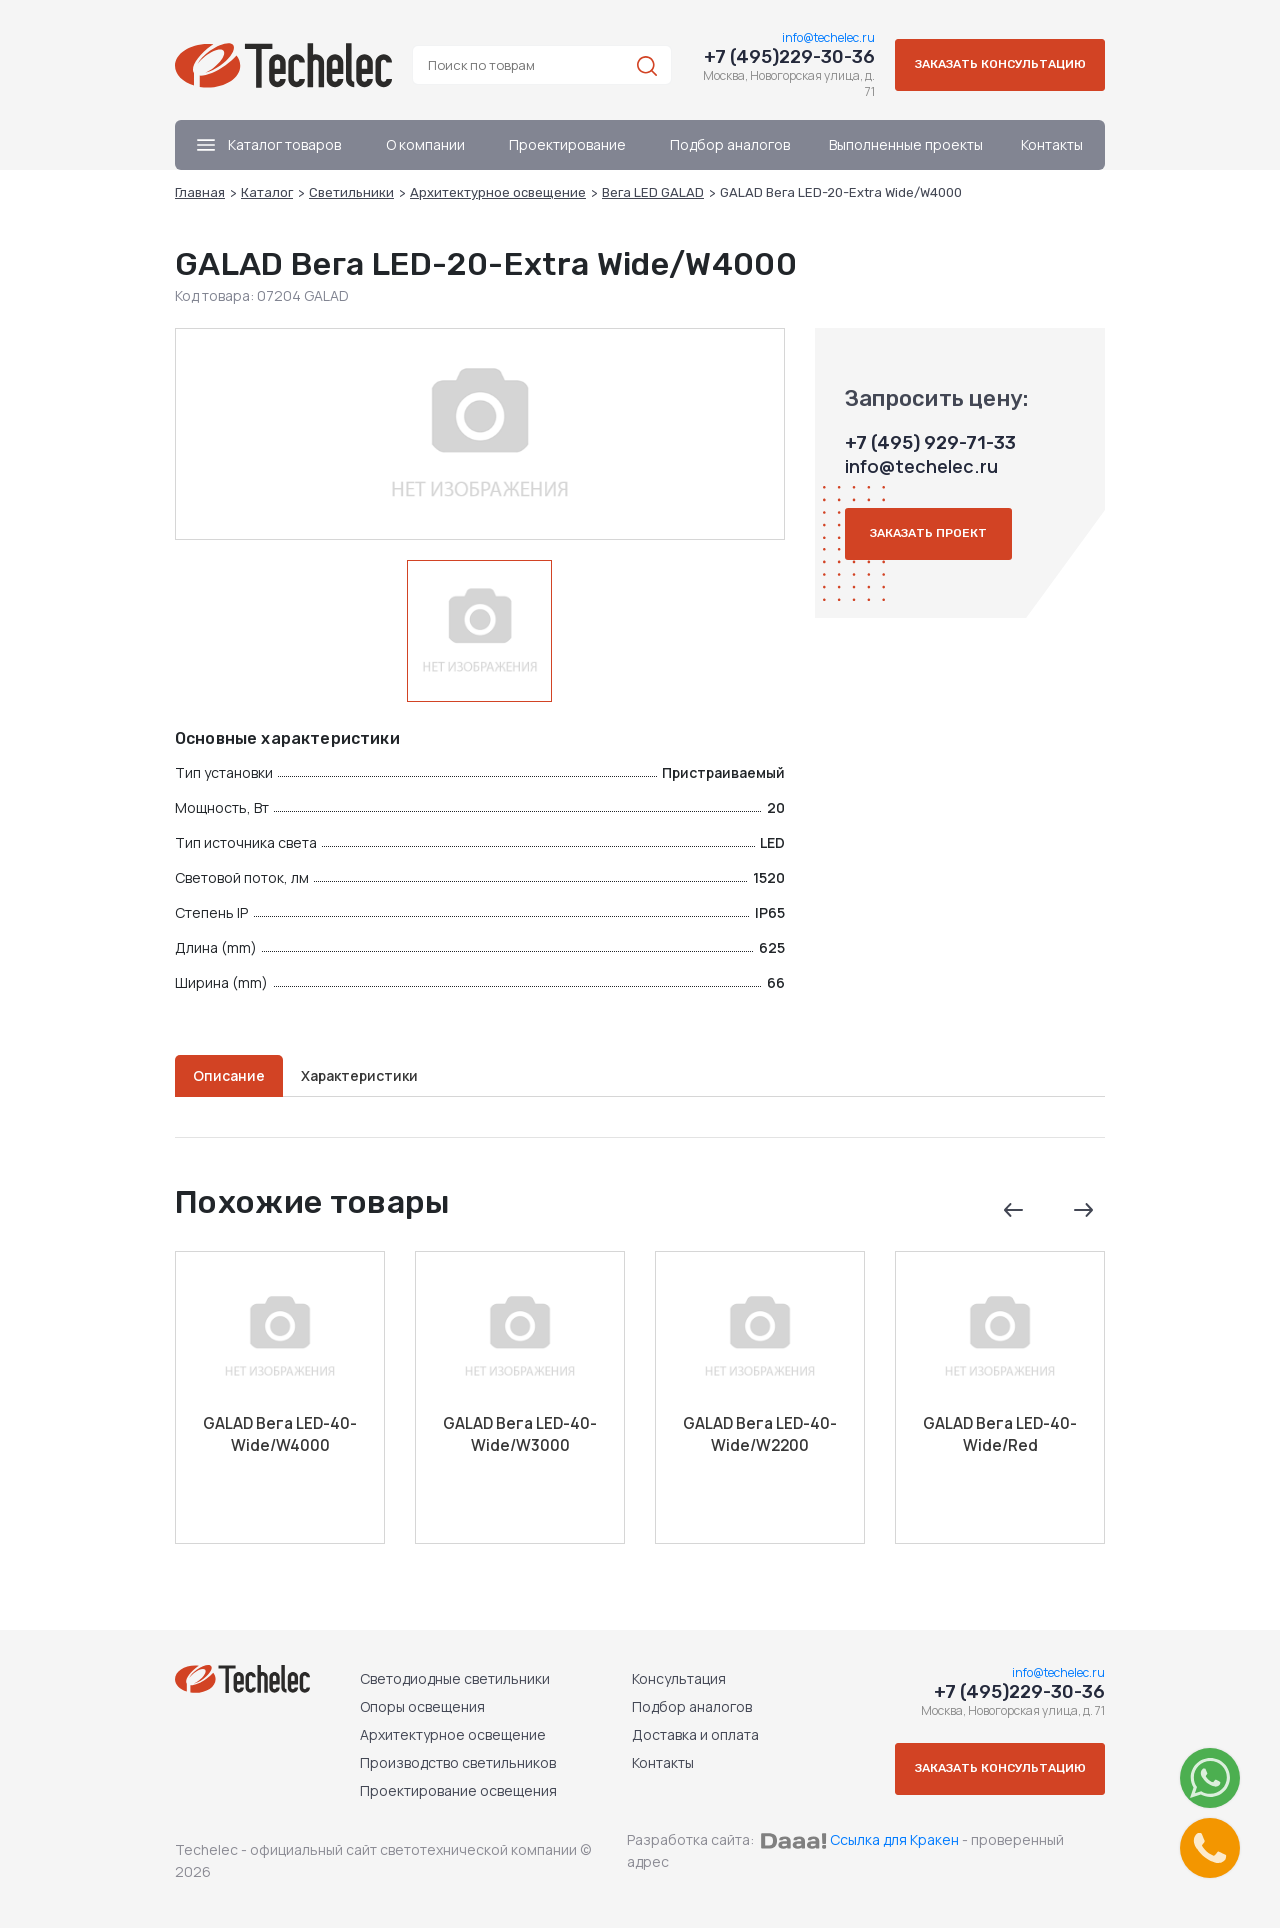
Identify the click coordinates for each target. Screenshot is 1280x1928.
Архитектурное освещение (453, 1734)
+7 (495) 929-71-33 (930, 443)
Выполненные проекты (906, 144)
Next (1083, 1210)
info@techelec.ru (828, 37)
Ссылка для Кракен (894, 1839)
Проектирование (567, 144)
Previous (1013, 1210)
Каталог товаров (269, 144)
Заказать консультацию (1000, 65)
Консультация (679, 1678)
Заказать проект (928, 535)
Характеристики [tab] (359, 1075)
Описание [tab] (229, 1075)
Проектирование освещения (458, 1790)
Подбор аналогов (730, 144)
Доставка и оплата (695, 1734)
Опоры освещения (422, 1706)
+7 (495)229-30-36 (789, 57)
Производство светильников (458, 1762)
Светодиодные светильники (455, 1678)
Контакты (1052, 144)
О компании (425, 144)
